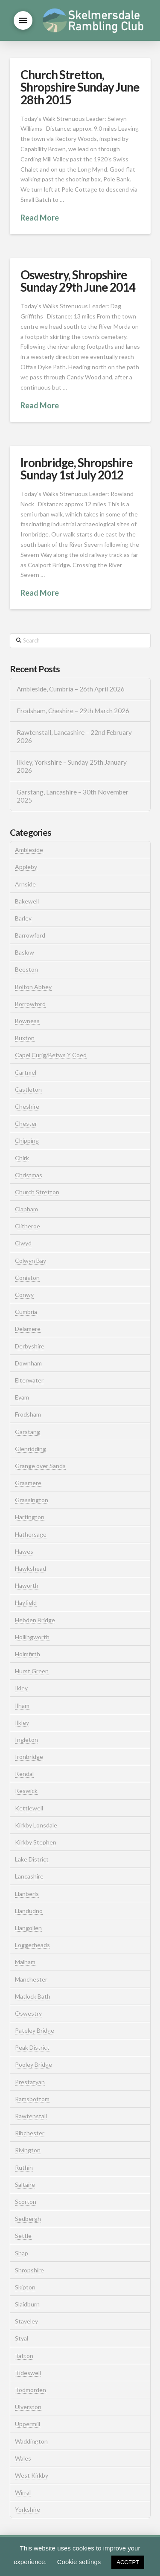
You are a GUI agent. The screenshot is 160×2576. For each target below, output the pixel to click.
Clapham (26, 1209)
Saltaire (25, 2184)
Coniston (27, 1277)
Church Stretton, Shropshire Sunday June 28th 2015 (80, 87)
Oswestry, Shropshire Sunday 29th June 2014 (77, 280)
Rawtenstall (31, 2116)
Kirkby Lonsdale (36, 1825)
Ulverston (28, 2406)
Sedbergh (28, 2218)
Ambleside (29, 849)
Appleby (26, 866)
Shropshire (29, 2270)
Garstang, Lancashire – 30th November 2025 (72, 796)
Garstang (27, 1431)
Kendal (24, 1773)
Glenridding (30, 1448)
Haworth (26, 1585)
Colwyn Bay (30, 1260)
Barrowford (30, 935)
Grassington (31, 1499)
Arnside (25, 884)
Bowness (27, 1020)
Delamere (28, 1328)
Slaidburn (27, 2304)
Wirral (23, 2492)
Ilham (22, 1705)
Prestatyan (30, 2081)
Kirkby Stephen (35, 1842)
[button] (23, 20)
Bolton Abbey (33, 986)
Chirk (22, 1158)
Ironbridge (29, 1756)
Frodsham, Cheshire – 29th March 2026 (73, 710)
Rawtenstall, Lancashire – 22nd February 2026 (74, 736)
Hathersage (31, 1534)
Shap (21, 2253)
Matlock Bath (32, 1996)
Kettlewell (29, 1808)
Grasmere (28, 1482)
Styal (21, 2338)
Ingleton (26, 1739)
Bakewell (27, 901)
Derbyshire (29, 1346)
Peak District (32, 2047)
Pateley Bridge (34, 2030)
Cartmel (25, 1072)
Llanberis (27, 1893)
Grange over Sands (40, 1465)
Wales (23, 2458)
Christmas (28, 1175)
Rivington (28, 2150)
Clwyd (23, 1243)
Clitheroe (27, 1226)
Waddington (31, 2441)
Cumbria (26, 1311)
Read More (39, 217)
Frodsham (28, 1414)
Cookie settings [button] (79, 2561)
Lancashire (29, 1876)
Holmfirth (27, 1654)
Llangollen (28, 1927)
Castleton (28, 1089)
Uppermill (27, 2423)
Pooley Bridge (33, 2064)
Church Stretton (37, 1192)
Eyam (22, 1397)
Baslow (24, 952)
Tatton (24, 2355)
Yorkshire (27, 2509)
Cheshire (27, 1106)
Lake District (32, 1859)
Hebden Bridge (35, 1620)
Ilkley (22, 1722)
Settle (23, 2235)
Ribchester (29, 2133)
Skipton (25, 2287)
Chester (26, 1123)
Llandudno (29, 1910)
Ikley (21, 1688)
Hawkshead (30, 1568)
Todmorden (30, 2389)
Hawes (24, 1551)
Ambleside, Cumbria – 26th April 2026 (71, 689)
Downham (28, 1363)
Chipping (27, 1140)
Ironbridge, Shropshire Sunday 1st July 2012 (76, 468)
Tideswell (28, 2372)
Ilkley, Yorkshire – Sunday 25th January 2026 (72, 766)
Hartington (29, 1516)
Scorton (25, 2201)
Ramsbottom (32, 2099)
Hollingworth (32, 1637)
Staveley (26, 2321)
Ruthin (24, 2167)
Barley (23, 918)
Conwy (24, 1294)
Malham (25, 1961)
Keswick (26, 1790)
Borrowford (30, 1003)
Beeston (26, 969)
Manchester (31, 1979)
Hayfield (26, 1602)
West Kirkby (31, 2475)
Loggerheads (32, 1944)
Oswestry (28, 2013)
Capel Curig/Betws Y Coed (51, 1055)
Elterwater (29, 1380)
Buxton (25, 1037)
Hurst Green (32, 1671)
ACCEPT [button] (127, 2562)
